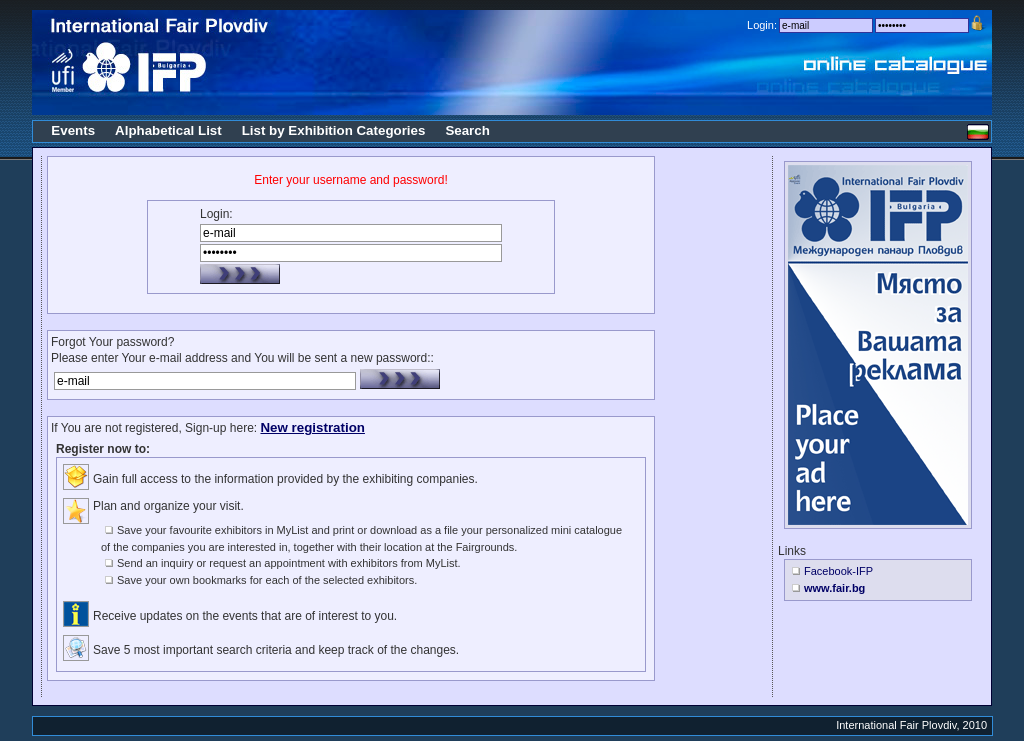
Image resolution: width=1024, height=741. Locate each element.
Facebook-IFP (838, 571)
